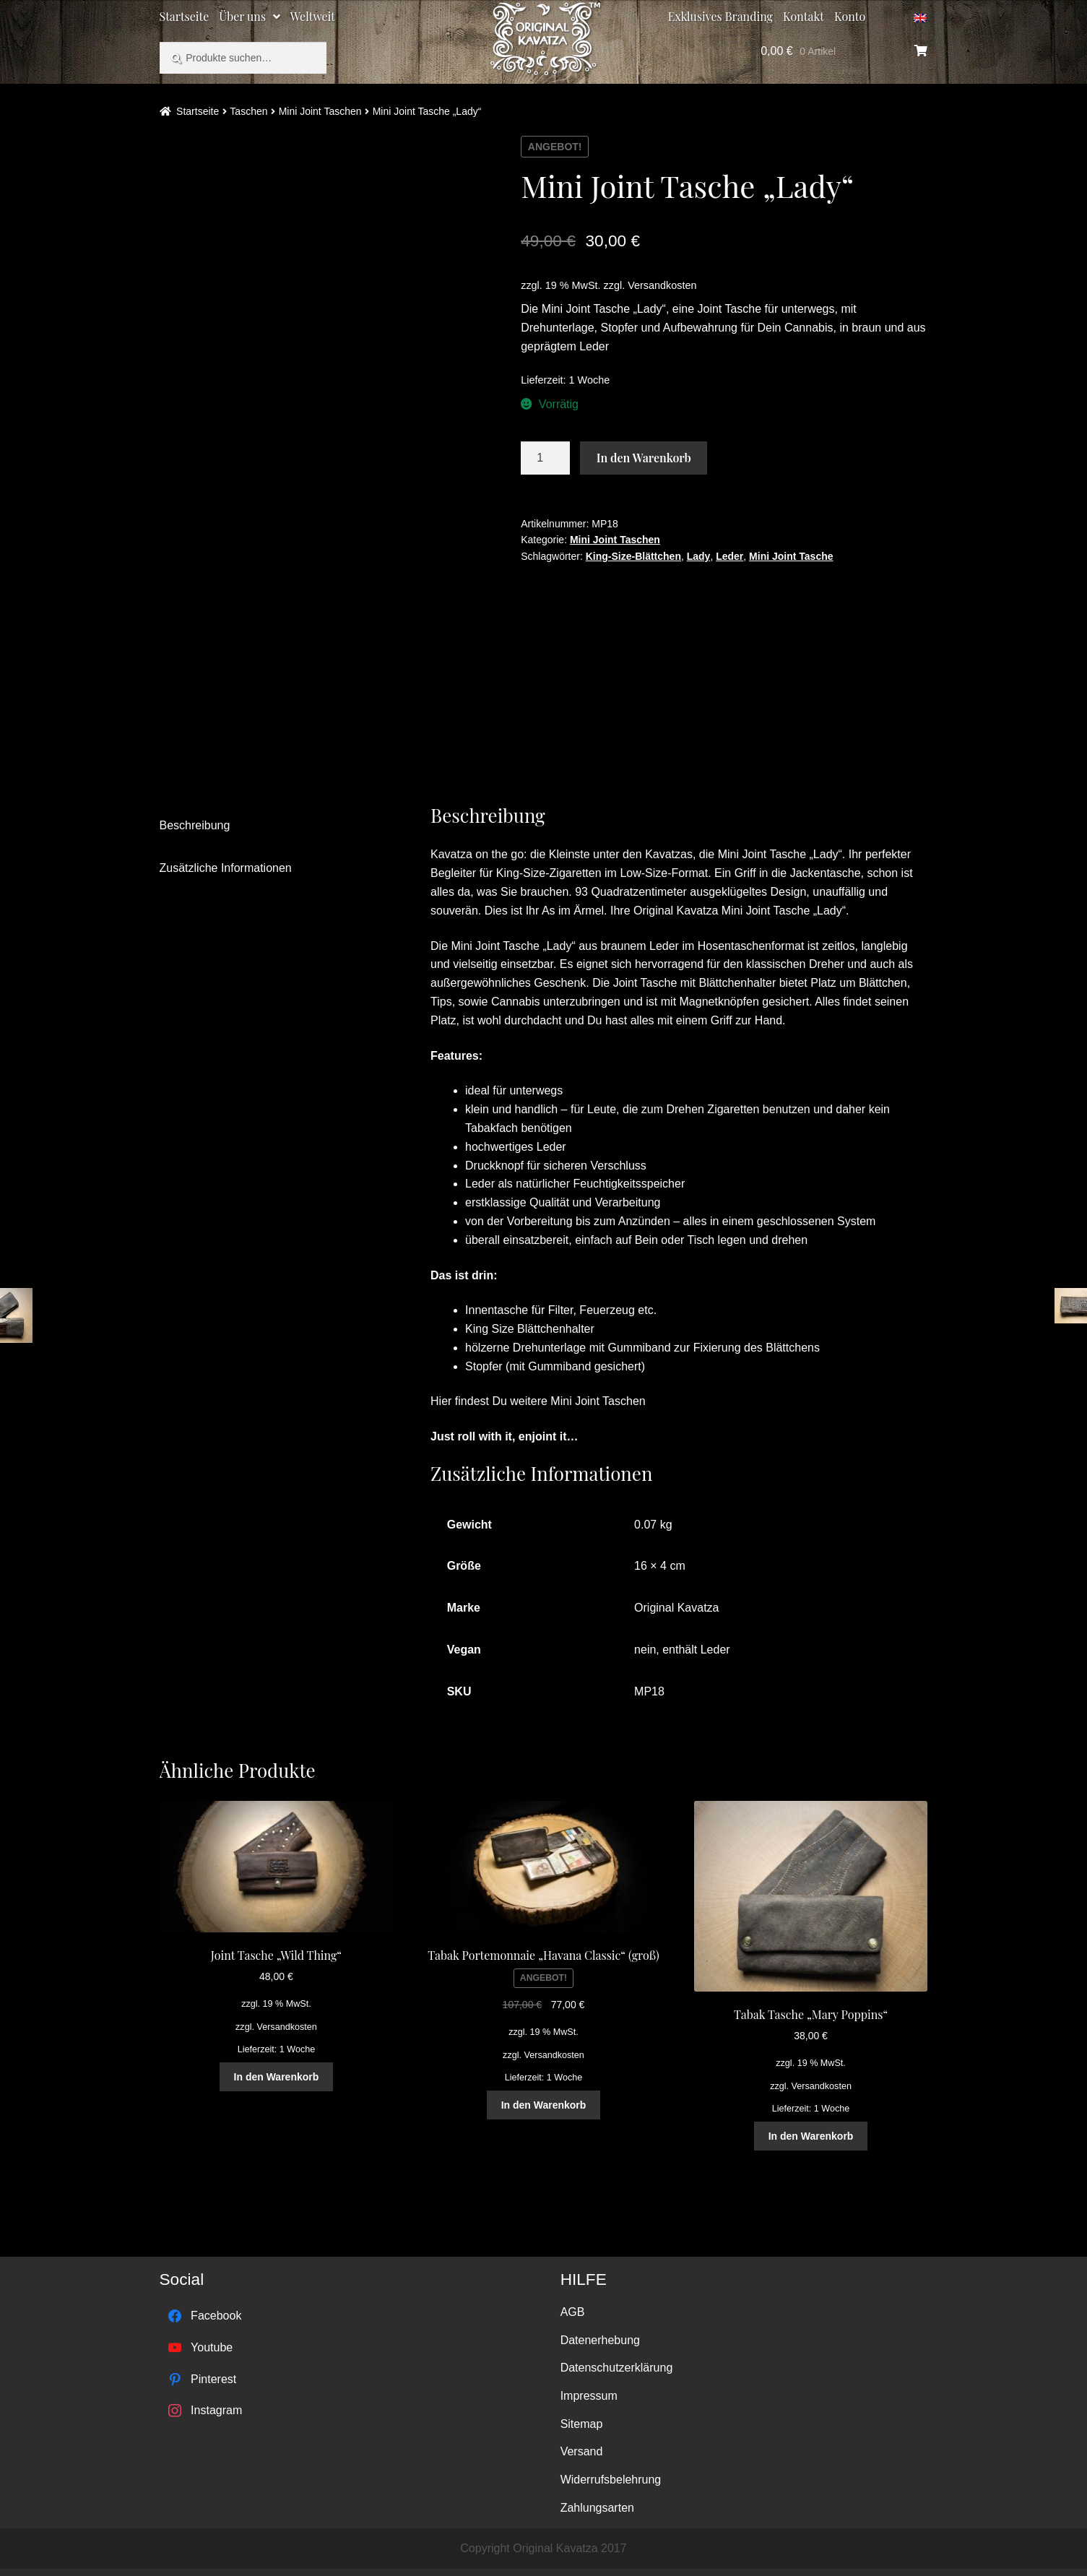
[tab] (273, 826)
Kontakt (803, 16)
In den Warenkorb (644, 457)
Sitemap (581, 2424)
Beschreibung (195, 825)
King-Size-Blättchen (633, 556)
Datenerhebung (600, 2340)
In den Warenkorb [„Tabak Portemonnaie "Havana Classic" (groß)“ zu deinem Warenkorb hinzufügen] (543, 2105)
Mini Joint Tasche (791, 556)
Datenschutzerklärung (616, 2367)
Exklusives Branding (720, 16)
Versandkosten (662, 285)
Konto (849, 16)
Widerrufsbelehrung (611, 2479)
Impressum (589, 2396)
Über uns (242, 16)
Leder (729, 556)
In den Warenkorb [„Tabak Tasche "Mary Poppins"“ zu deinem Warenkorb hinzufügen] (811, 2136)
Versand (581, 2451)
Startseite (184, 16)
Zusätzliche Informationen (226, 868)
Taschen (248, 111)
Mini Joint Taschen (320, 111)
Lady (699, 556)
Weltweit (312, 16)
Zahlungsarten (597, 2508)
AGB (572, 2312)
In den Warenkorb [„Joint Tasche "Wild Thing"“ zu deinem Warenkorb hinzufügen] (276, 2077)
